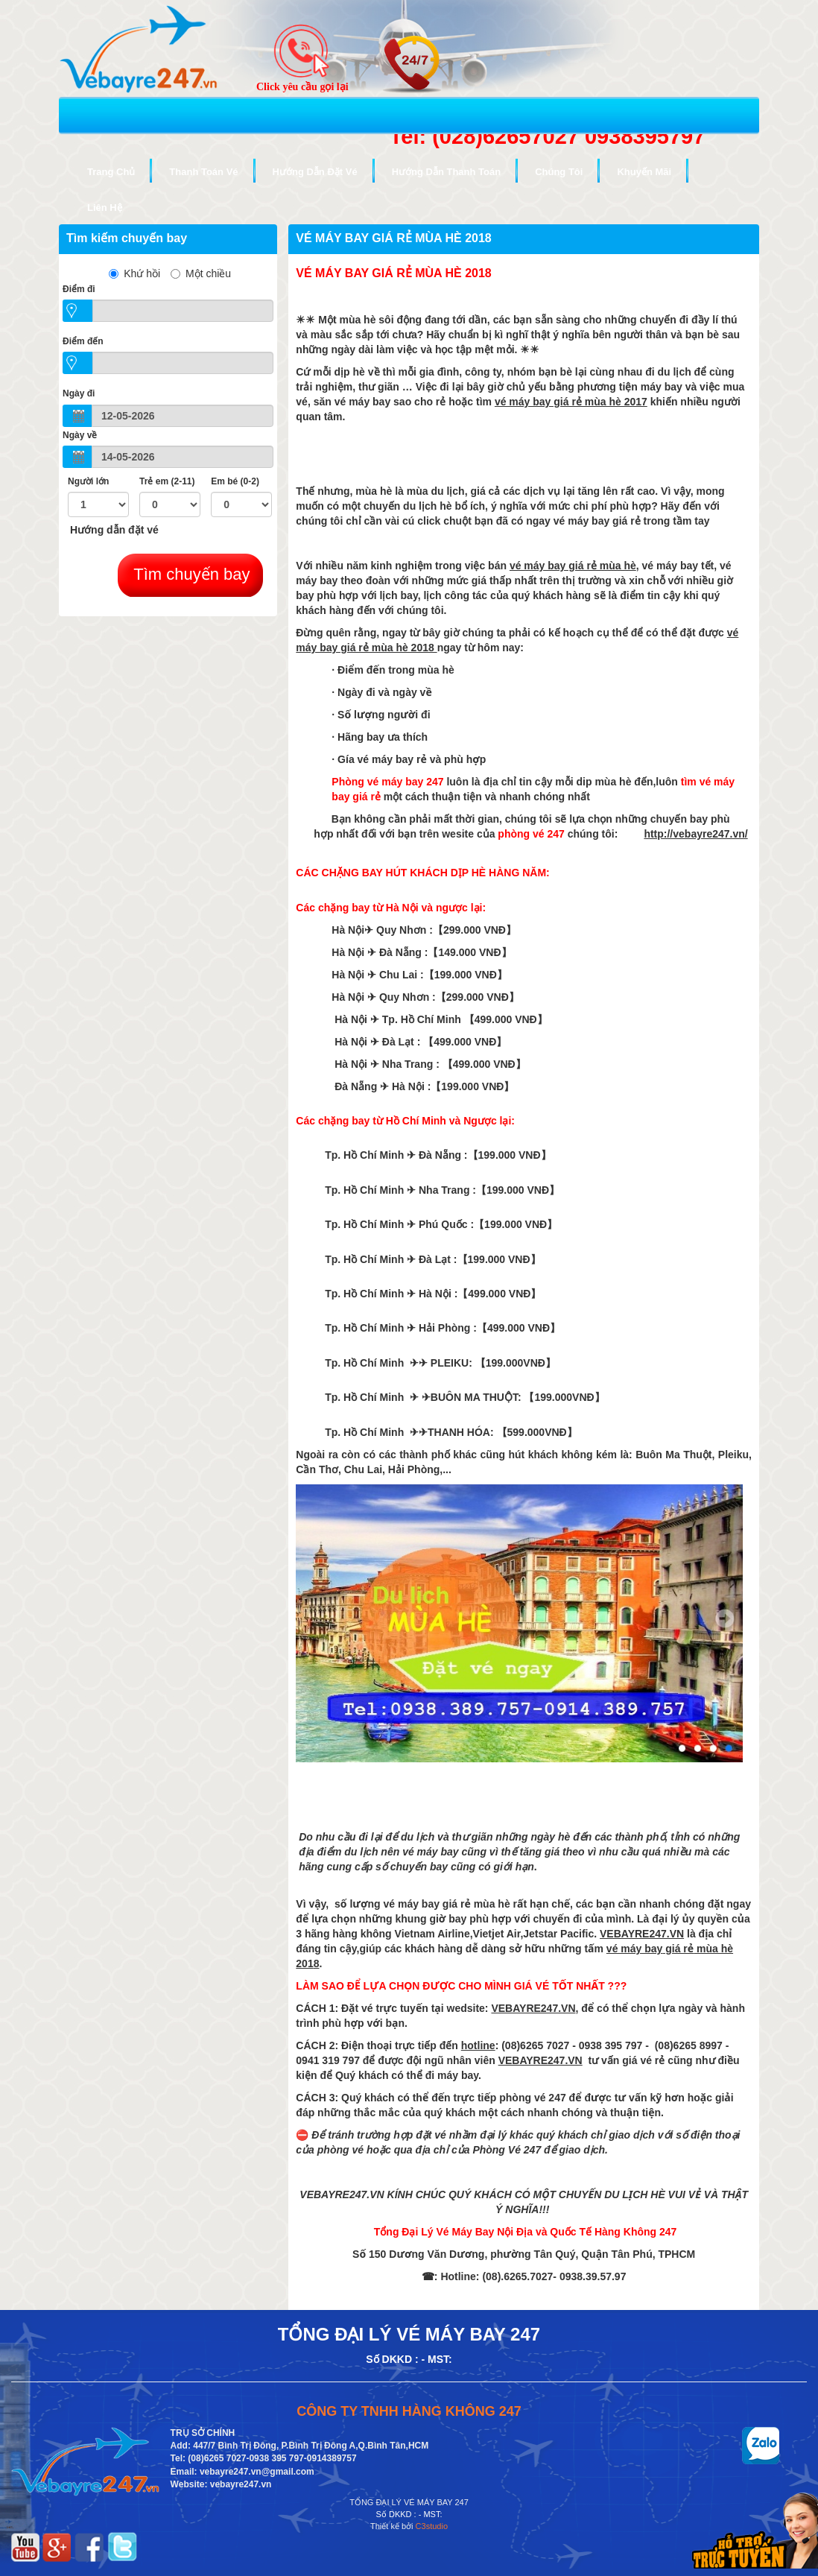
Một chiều (201, 273)
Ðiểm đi (79, 289)
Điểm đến (83, 341)
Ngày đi (79, 393)
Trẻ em (166, 481)
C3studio (432, 2526)
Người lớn (88, 481)
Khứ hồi (134, 273)
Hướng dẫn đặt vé (114, 530)
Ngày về (80, 435)
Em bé (235, 481)
